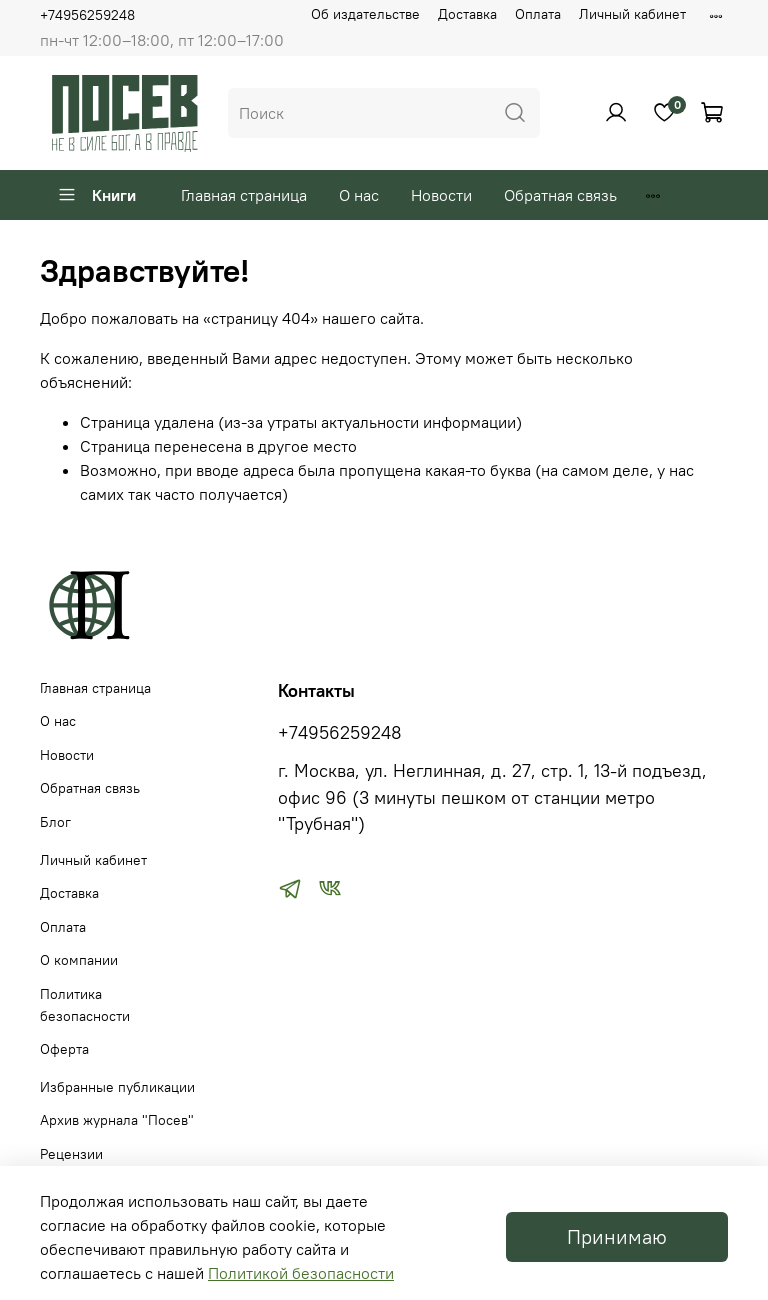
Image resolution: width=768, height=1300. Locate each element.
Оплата (538, 14)
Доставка (467, 14)
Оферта (64, 1049)
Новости (441, 195)
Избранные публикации (117, 1087)
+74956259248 (87, 15)
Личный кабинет (632, 14)
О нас (359, 195)
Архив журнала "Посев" (117, 1120)
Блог (55, 822)
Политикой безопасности (301, 1273)
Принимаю (617, 1236)
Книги (96, 195)
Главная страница (244, 195)
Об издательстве (365, 14)
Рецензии (71, 1154)
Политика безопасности (85, 1005)
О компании (79, 960)
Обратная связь (560, 195)
